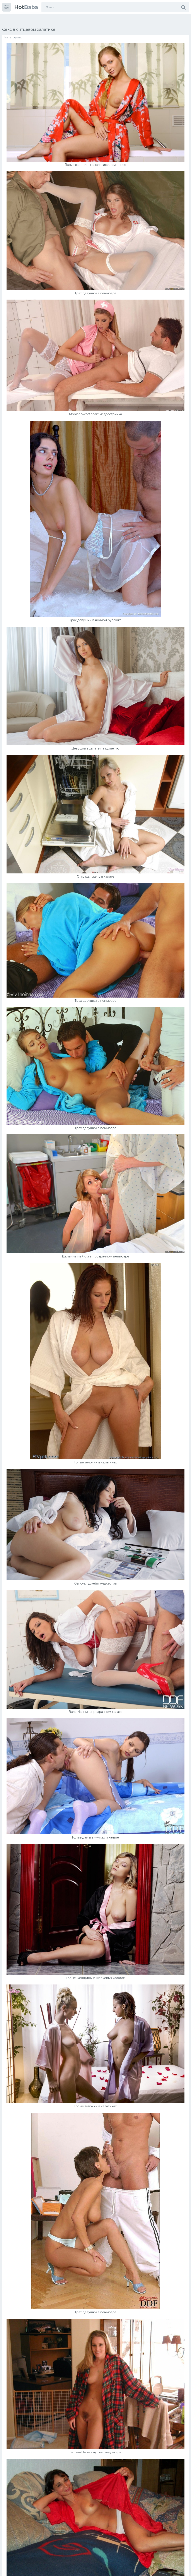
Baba (26, 7)
